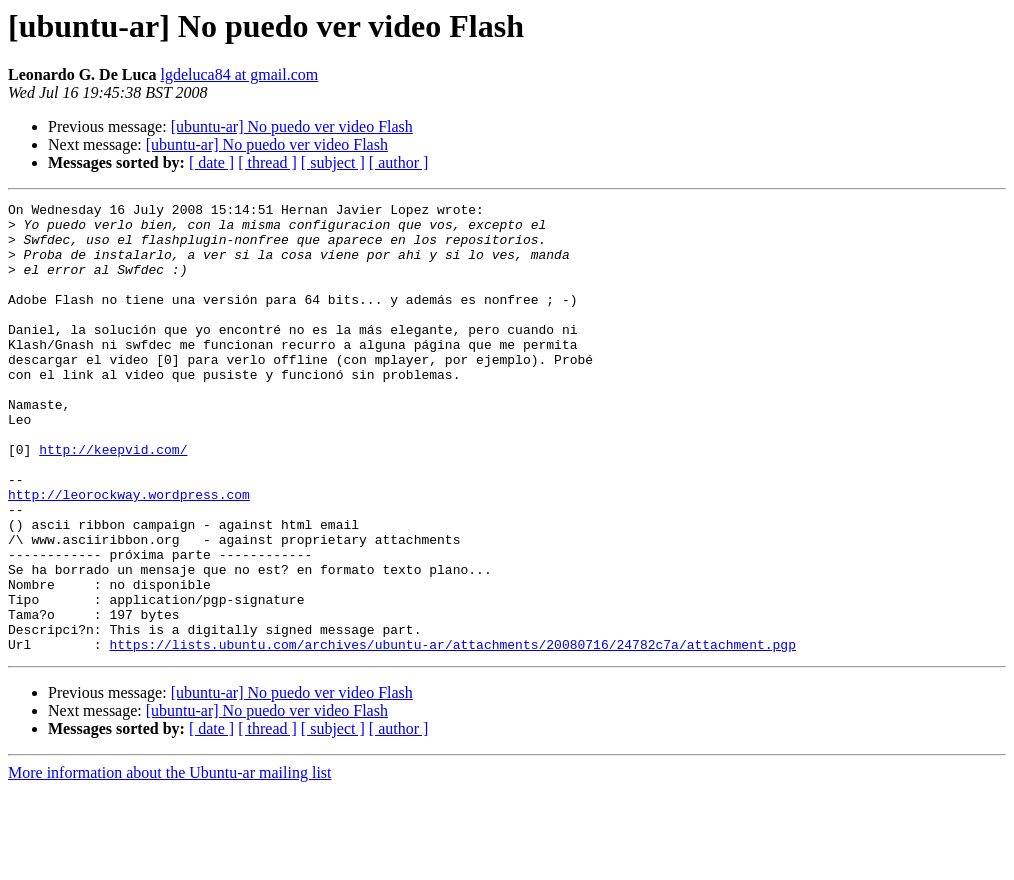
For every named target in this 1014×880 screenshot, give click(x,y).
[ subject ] (333, 162)
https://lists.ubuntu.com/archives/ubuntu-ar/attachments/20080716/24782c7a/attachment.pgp (452, 734)
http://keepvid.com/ (113, 500)
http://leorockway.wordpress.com (129, 554)
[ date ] (211, 162)
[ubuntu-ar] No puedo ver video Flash (292, 126)
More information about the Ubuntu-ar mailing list (170, 862)
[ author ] (399, 162)
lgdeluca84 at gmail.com (239, 74)
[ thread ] (267, 162)
